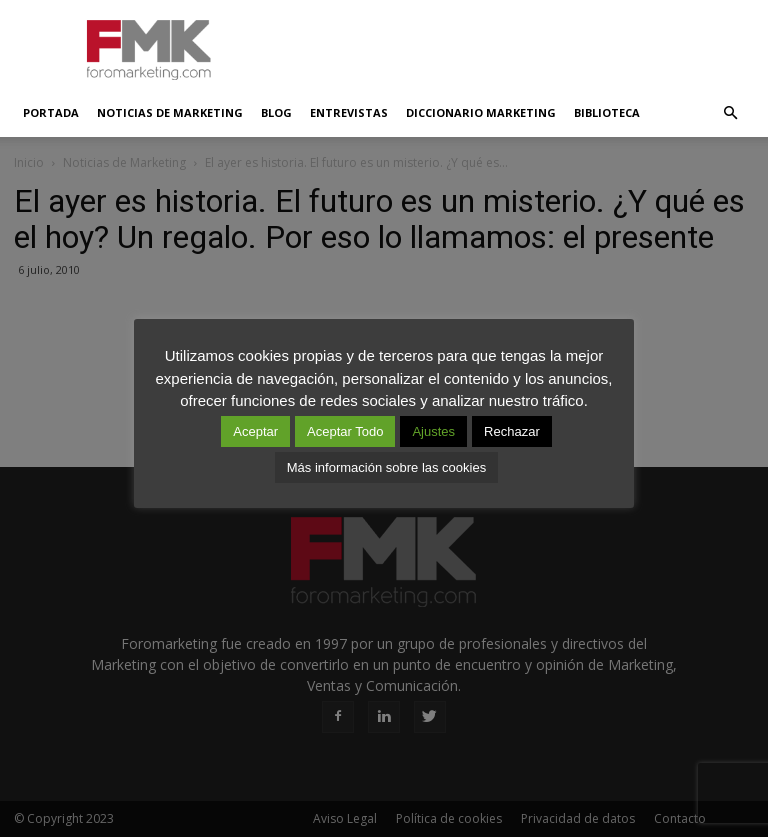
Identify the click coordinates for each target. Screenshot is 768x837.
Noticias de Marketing (170, 112)
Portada (51, 112)
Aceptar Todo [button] (345, 431)
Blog (276, 112)
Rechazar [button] (512, 431)
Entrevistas (349, 112)
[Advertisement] (519, 44)
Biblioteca (607, 112)
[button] (730, 113)
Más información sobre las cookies (386, 467)
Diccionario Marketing (481, 112)
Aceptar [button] (255, 431)
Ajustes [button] (433, 431)
